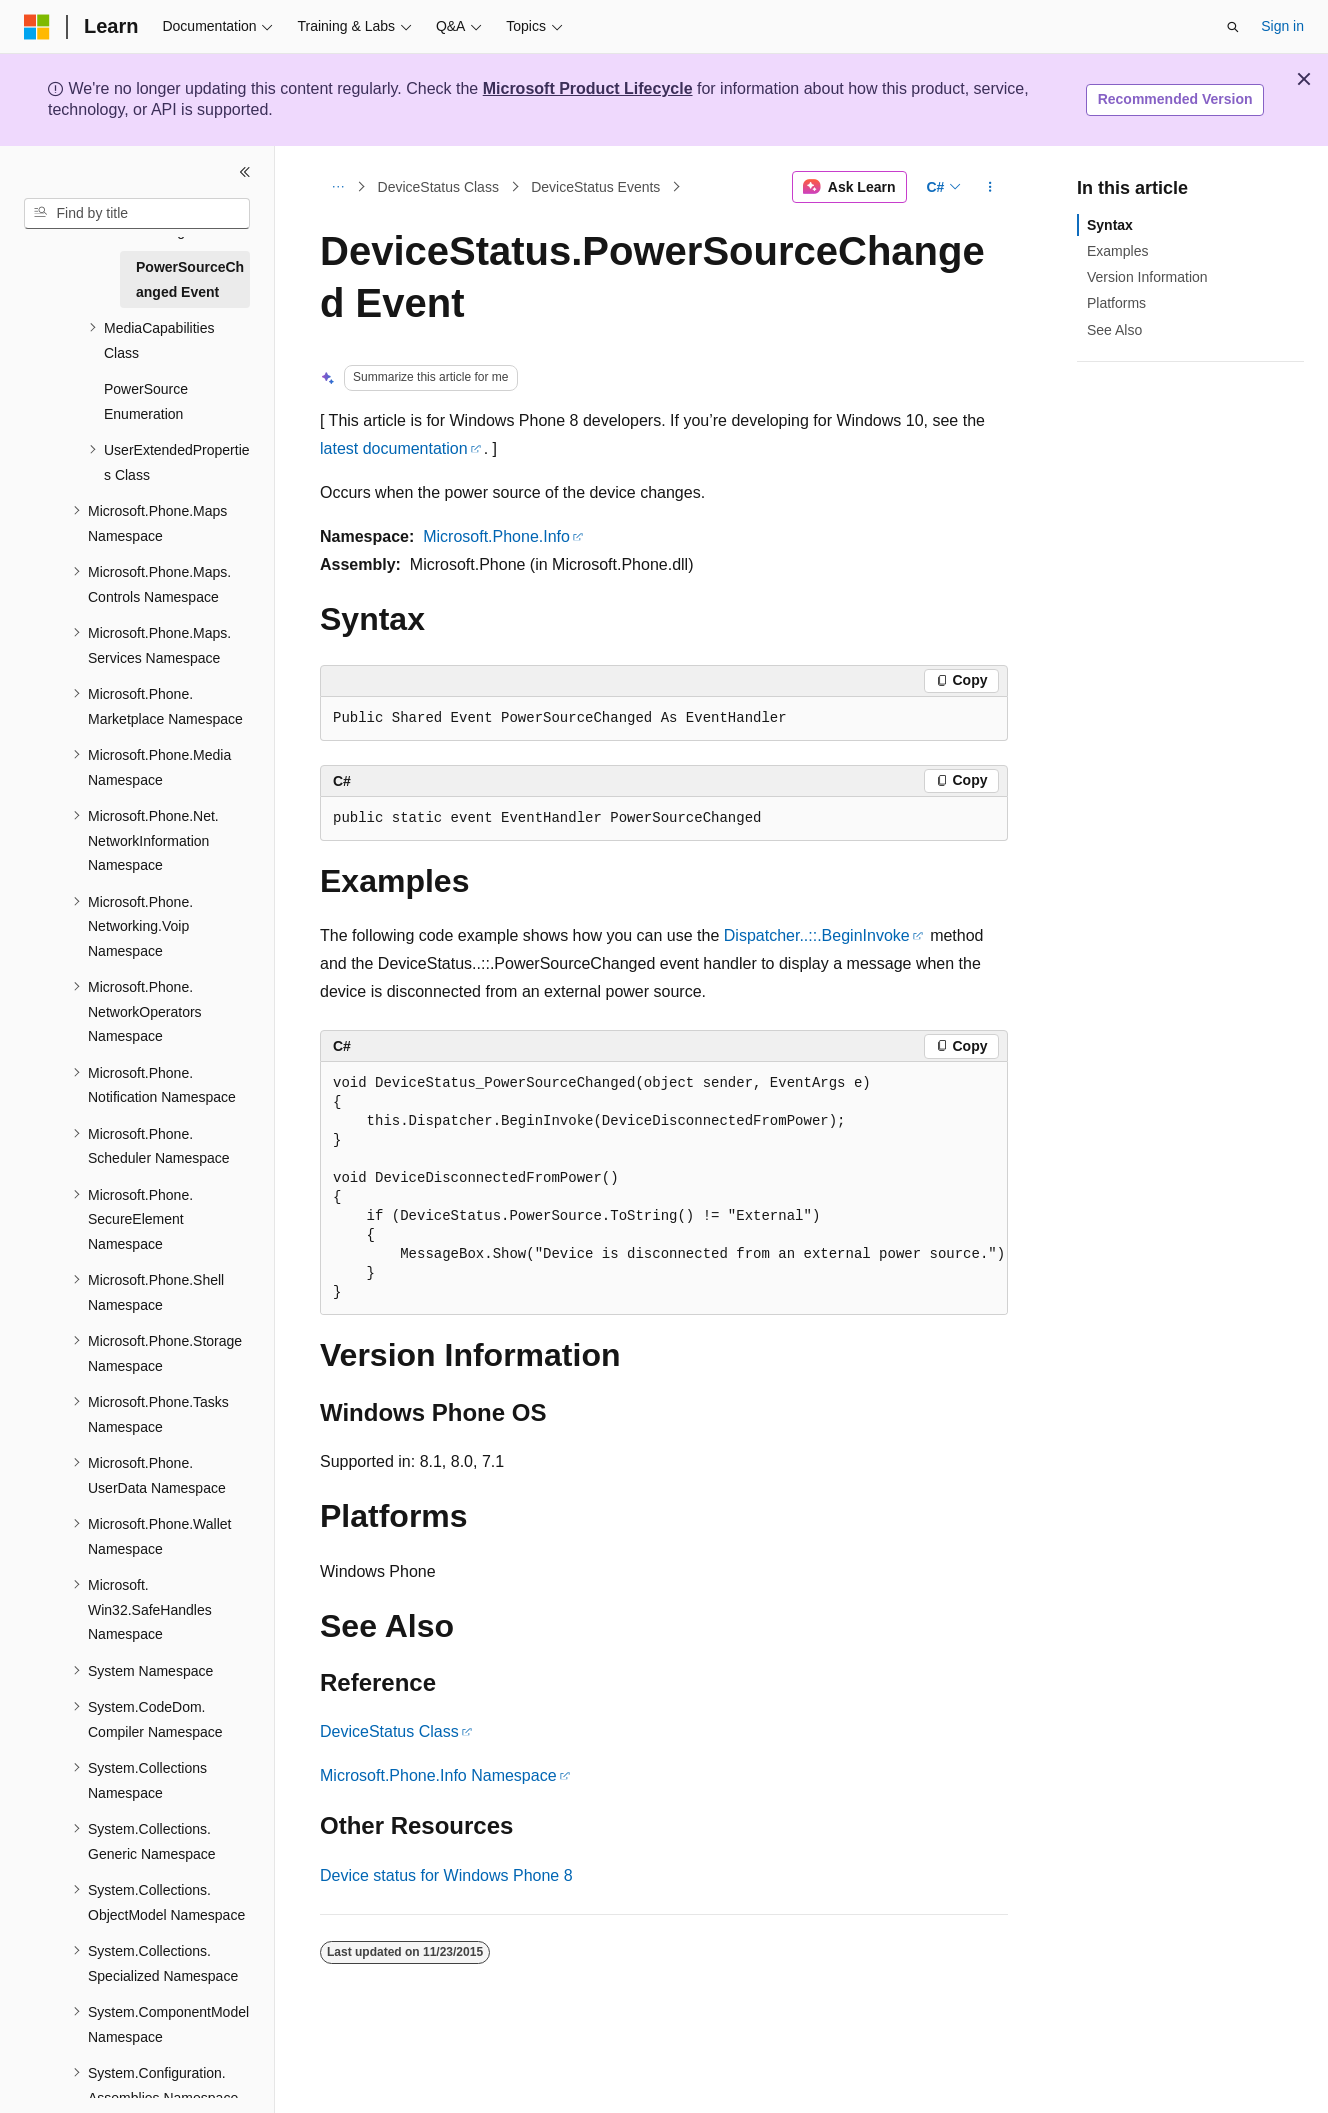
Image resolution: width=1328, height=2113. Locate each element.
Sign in (1282, 26)
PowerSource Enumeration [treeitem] (146, 401)
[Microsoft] (37, 27)
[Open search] (1233, 27)
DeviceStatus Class (438, 187)
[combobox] (137, 214)
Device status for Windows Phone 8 (446, 1875)
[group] (664, 1188)
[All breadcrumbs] (337, 187)
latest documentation (394, 448)
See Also (1114, 330)
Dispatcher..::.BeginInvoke (817, 935)
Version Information (1147, 277)
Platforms (1116, 303)
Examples (1117, 251)
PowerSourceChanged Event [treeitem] (190, 279)
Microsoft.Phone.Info (496, 536)
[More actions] (990, 187)
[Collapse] (245, 172)
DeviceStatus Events (595, 187)
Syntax (1110, 225)
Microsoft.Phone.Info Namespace (438, 1775)
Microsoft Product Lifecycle (588, 88)
